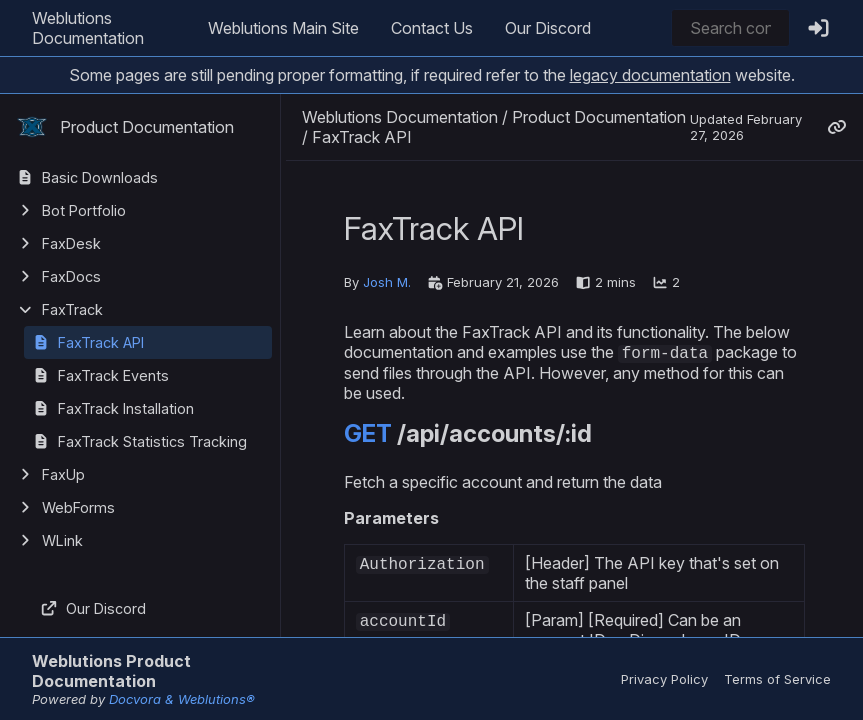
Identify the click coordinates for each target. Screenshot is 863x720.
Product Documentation (125, 127)
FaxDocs (71, 276)
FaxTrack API (101, 342)
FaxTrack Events (113, 375)
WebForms (78, 507)
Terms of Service (777, 679)
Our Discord (548, 28)
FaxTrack (72, 309)
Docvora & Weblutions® (182, 699)
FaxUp (63, 474)
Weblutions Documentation (88, 28)
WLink (62, 540)
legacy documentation (650, 75)
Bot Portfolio (84, 210)
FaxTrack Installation (126, 408)
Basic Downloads (100, 177)
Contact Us (432, 28)
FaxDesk (71, 243)
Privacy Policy (664, 679)
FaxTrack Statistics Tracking (152, 441)
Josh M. (387, 282)
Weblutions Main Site (283, 28)
